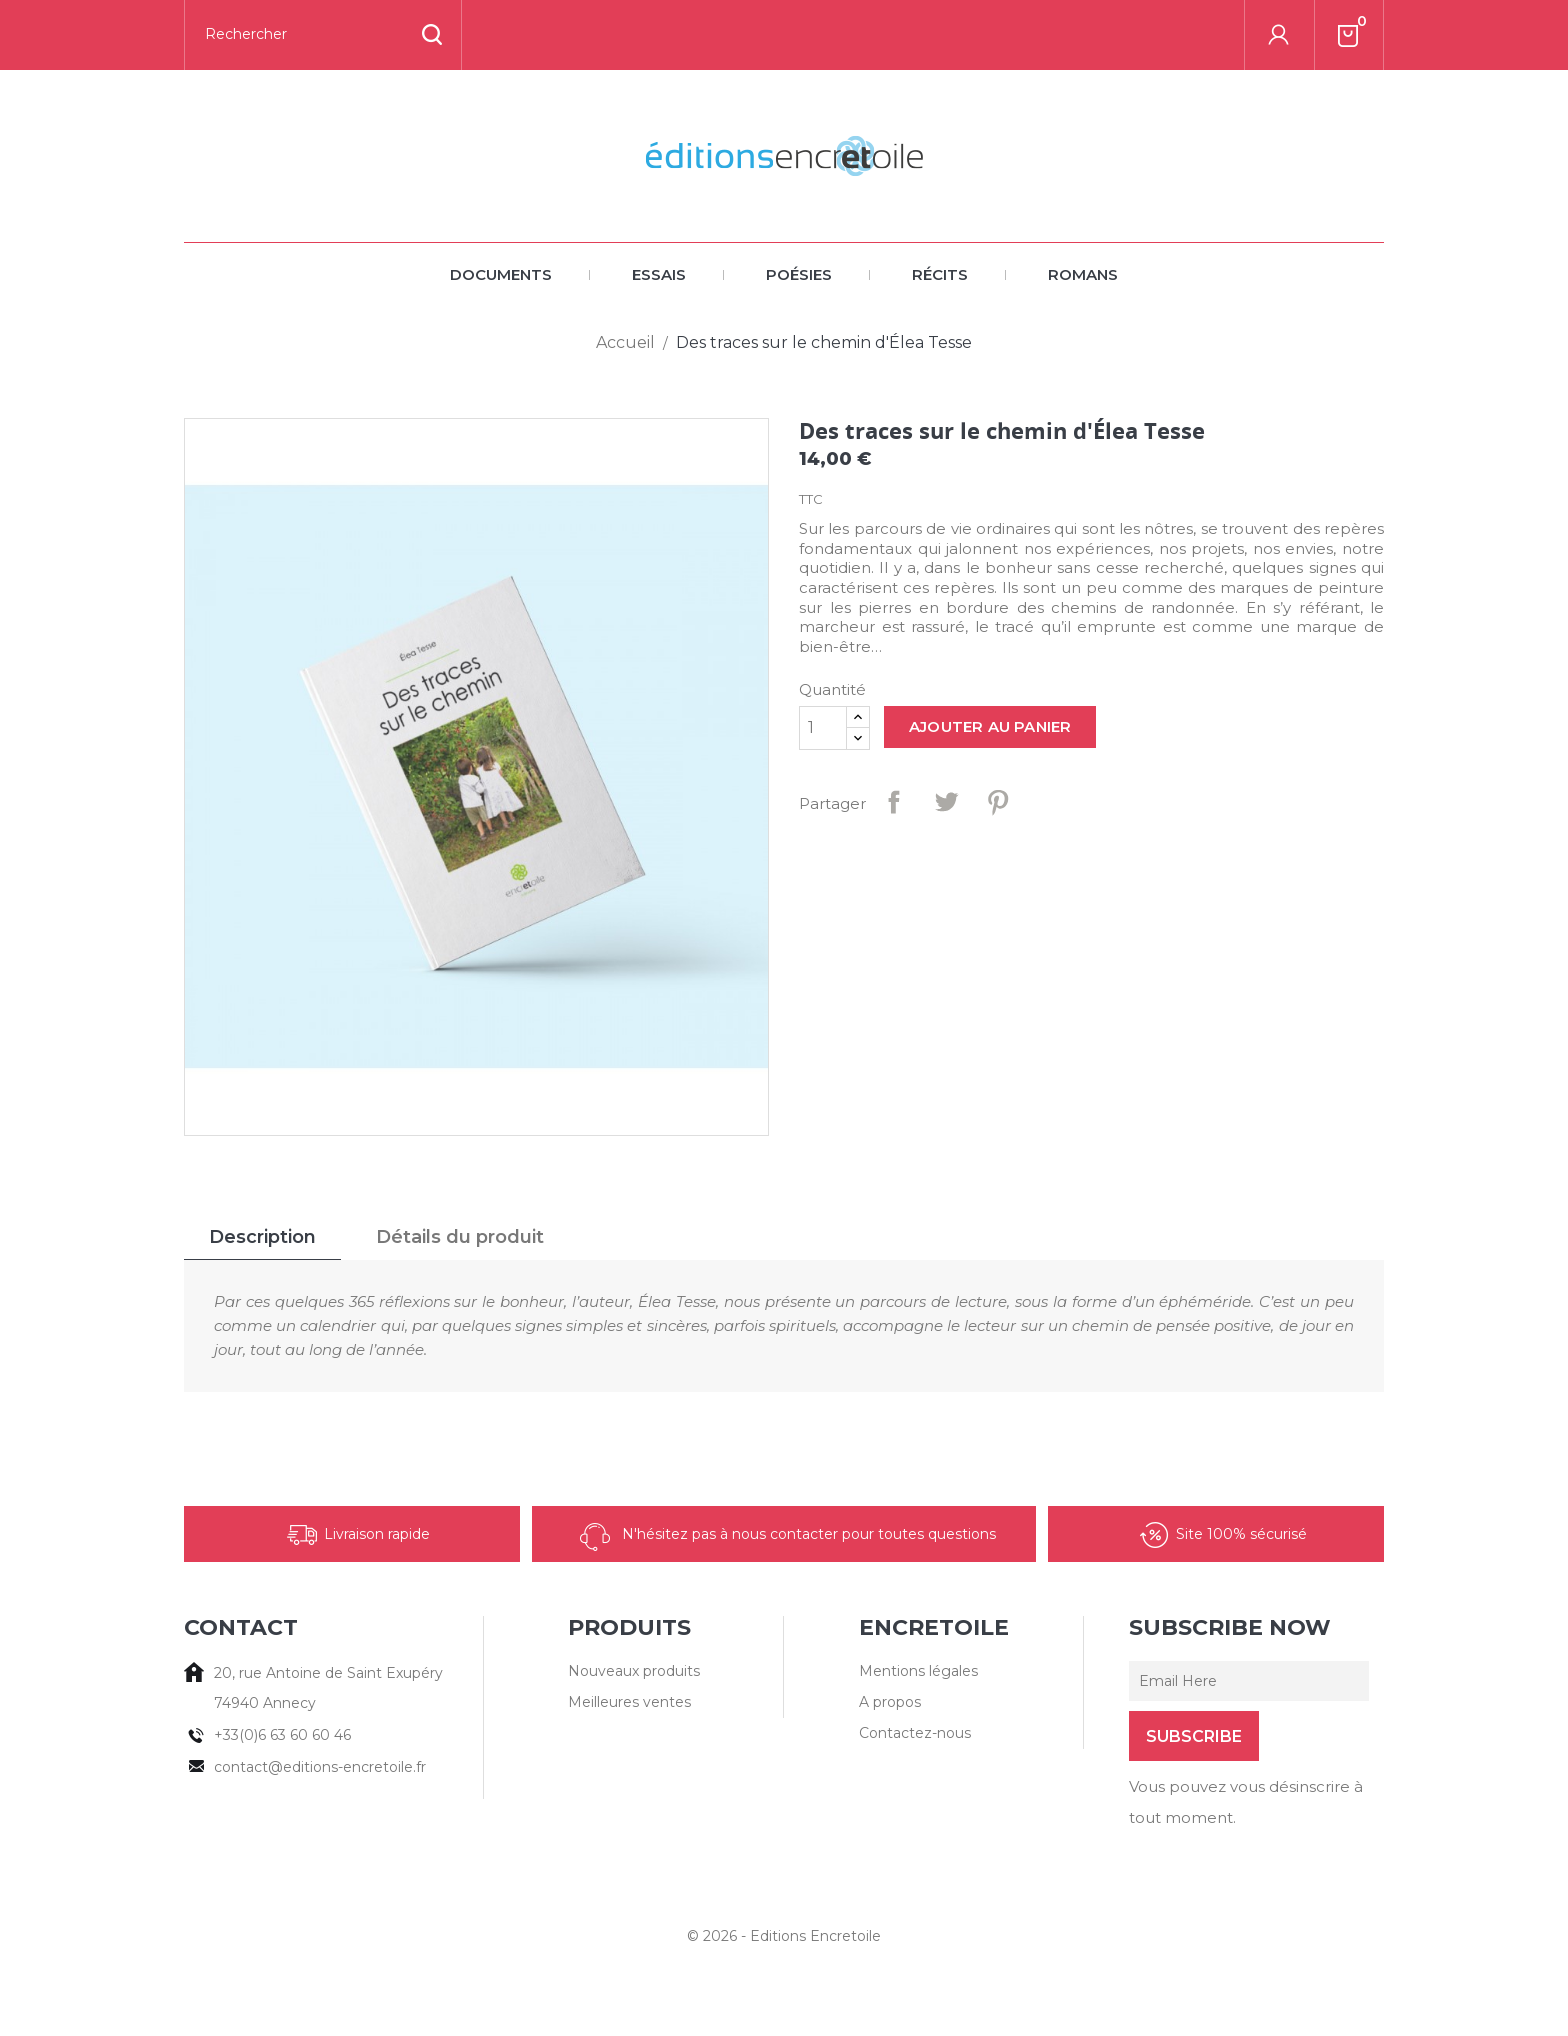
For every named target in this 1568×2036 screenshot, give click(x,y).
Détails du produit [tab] (460, 1237)
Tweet (946, 802)
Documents (501, 274)
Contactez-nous (915, 1733)
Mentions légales (918, 1671)
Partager (894, 802)
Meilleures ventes (629, 1702)
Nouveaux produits (634, 1671)
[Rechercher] (323, 35)
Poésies (799, 274)
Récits (940, 274)
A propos (890, 1702)
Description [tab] (262, 1237)
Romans (1083, 274)
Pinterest (998, 802)
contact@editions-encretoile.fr (320, 1767)
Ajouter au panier (990, 726)
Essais (659, 274)
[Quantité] (823, 728)
